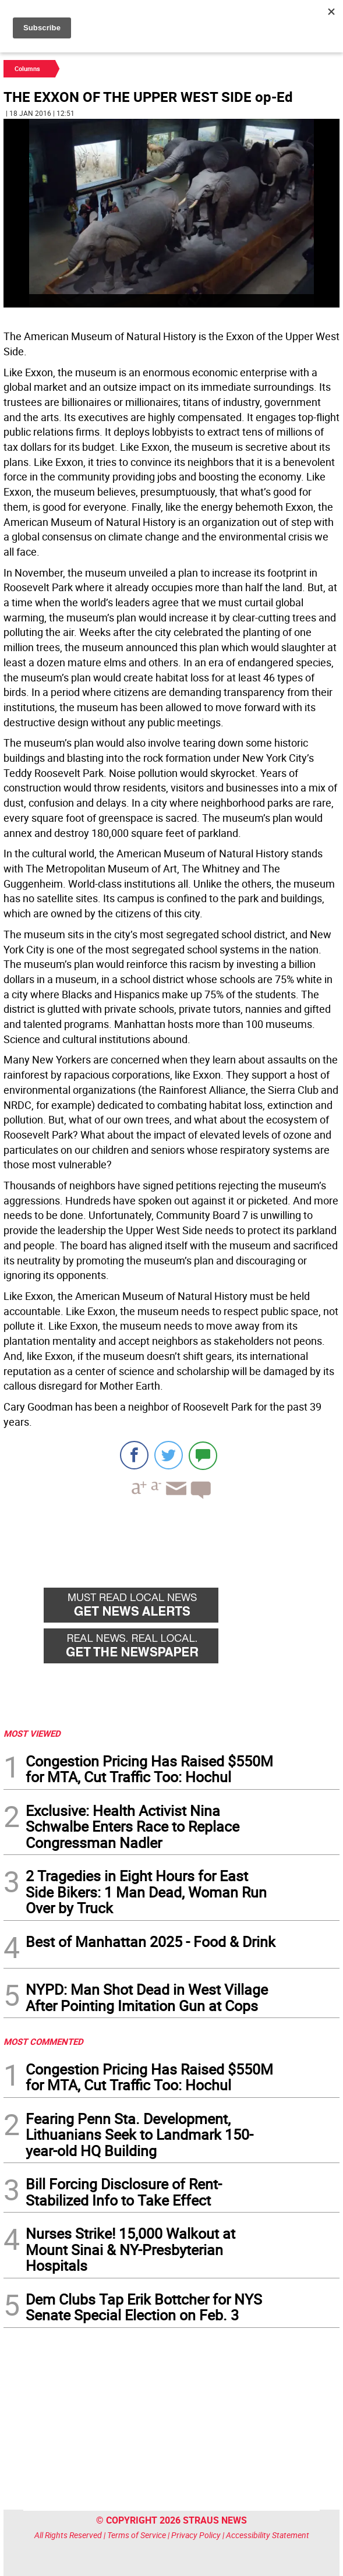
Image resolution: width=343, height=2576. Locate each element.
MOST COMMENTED (43, 2041)
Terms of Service (136, 2534)
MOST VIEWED (32, 1733)
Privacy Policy (196, 2534)
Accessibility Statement (267, 2534)
